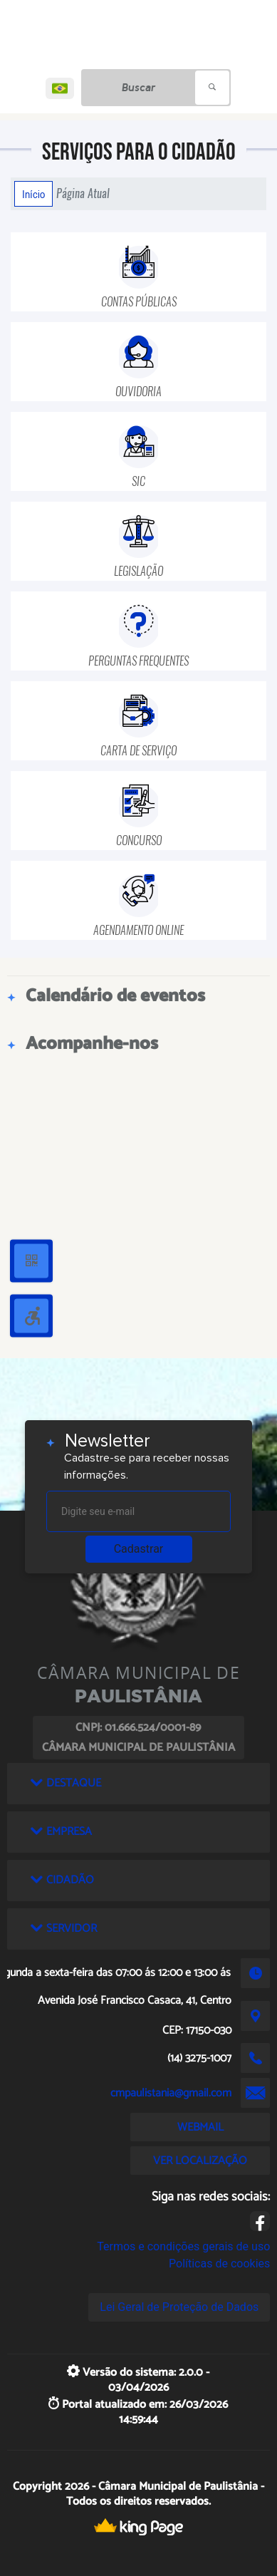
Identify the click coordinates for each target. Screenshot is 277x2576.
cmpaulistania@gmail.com (170, 2093)
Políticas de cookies (219, 2263)
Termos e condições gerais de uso (183, 2246)
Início (33, 194)
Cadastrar (139, 1549)
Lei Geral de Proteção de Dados (179, 2307)
